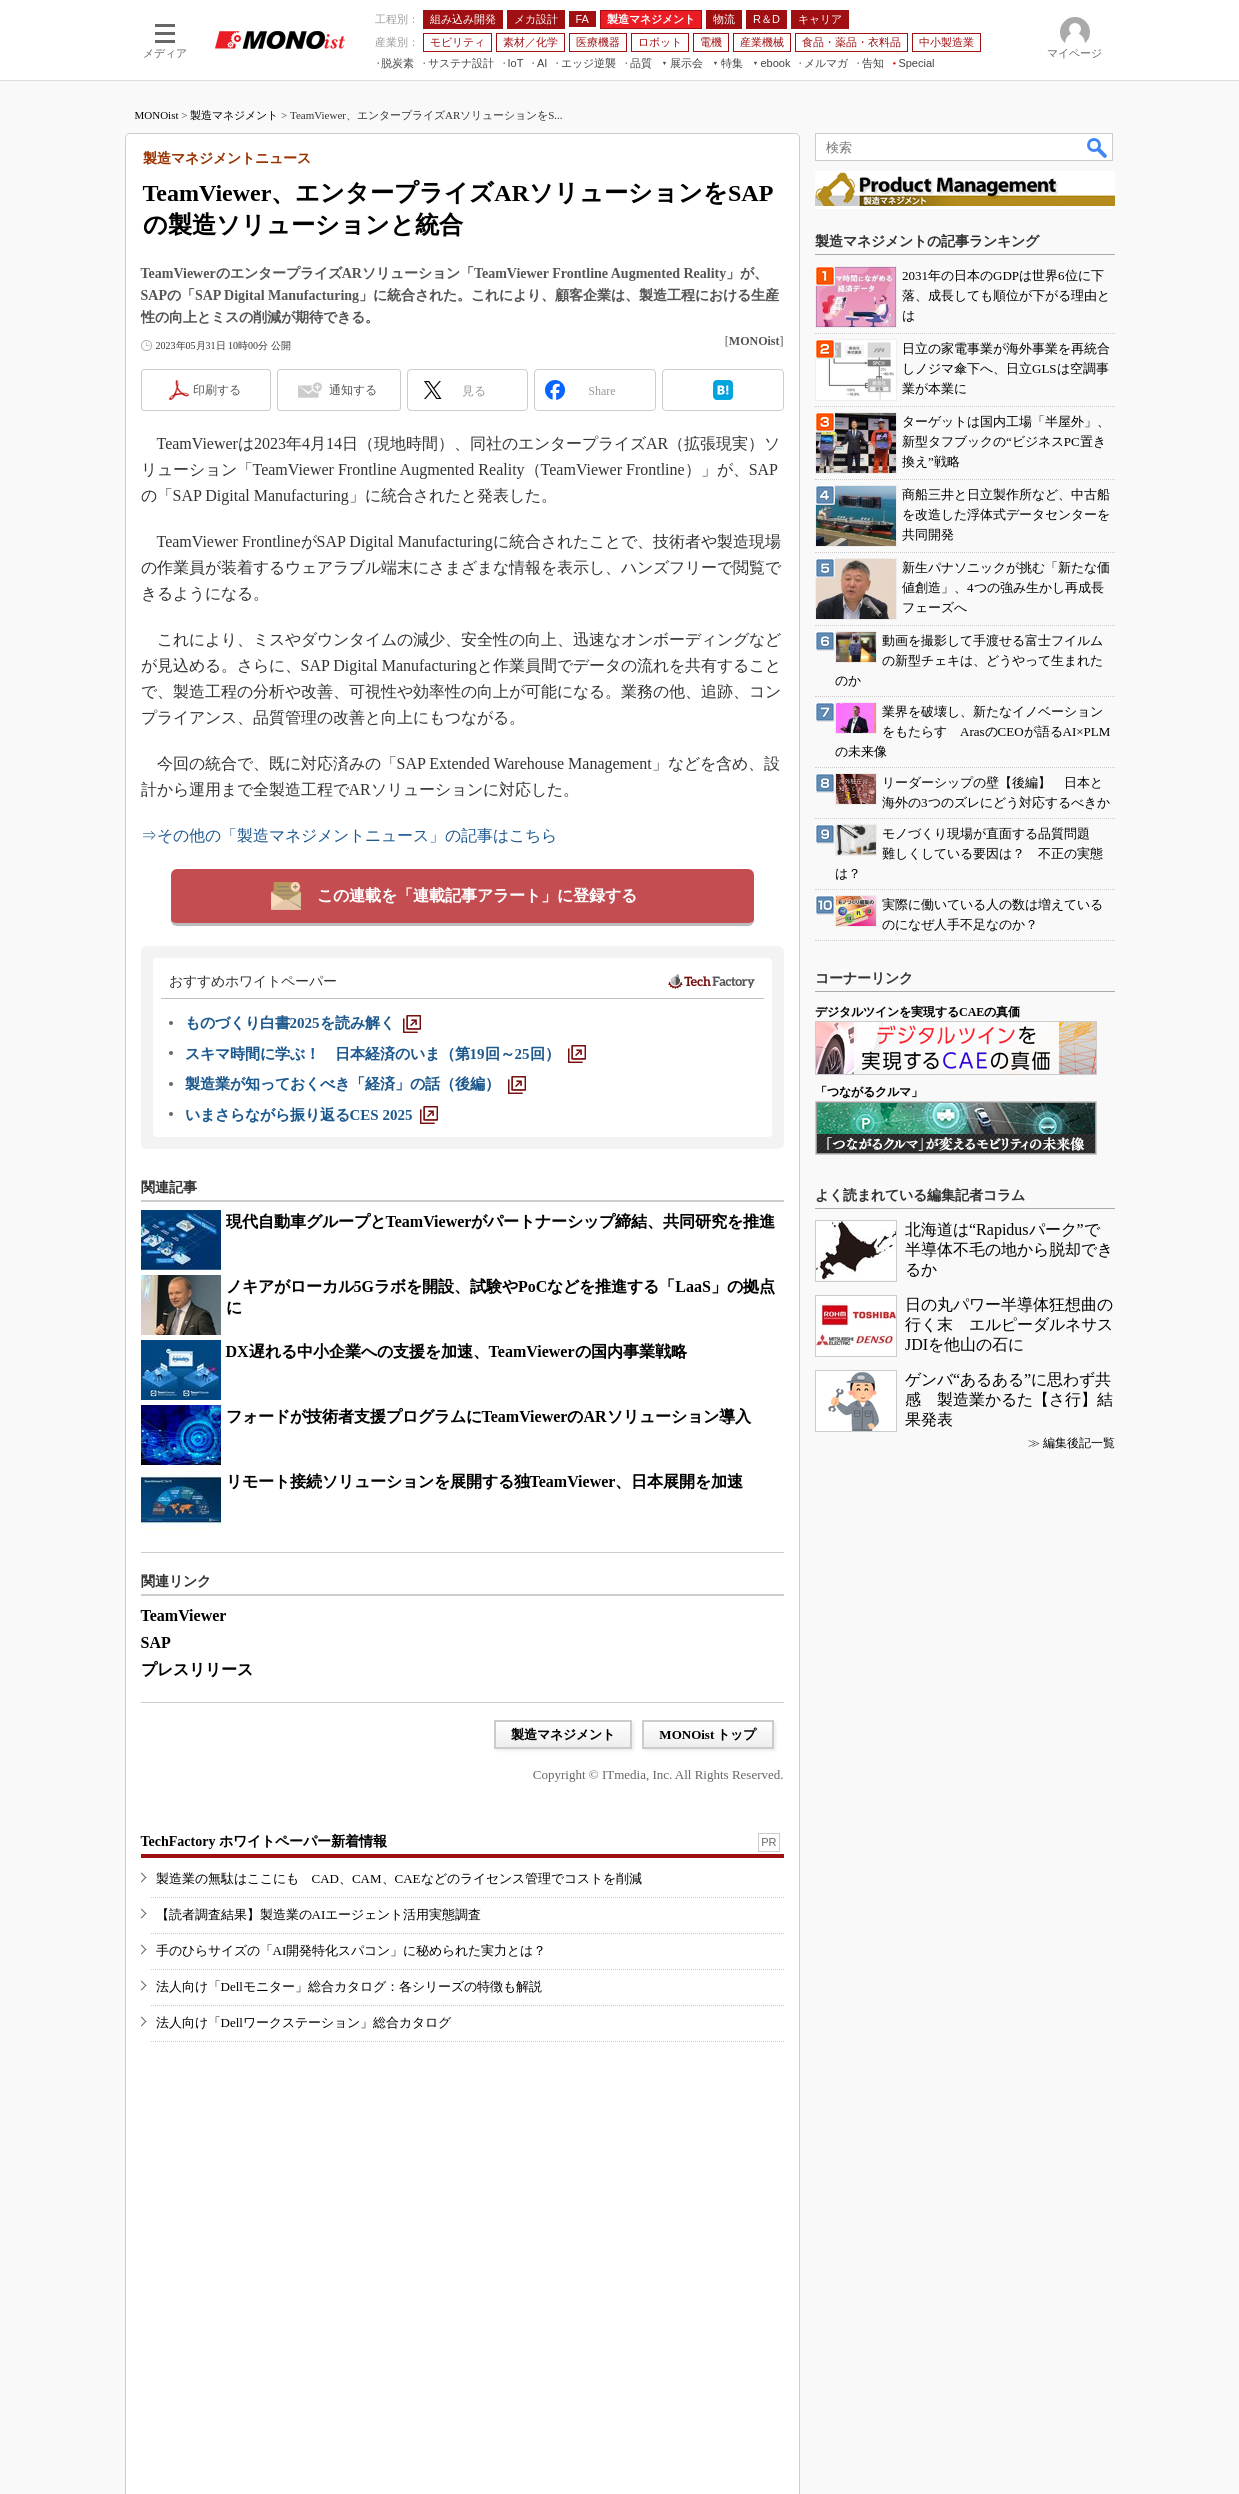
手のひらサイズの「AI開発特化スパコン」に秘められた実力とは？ (351, 1950)
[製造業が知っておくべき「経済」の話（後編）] (355, 1084)
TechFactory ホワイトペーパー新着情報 (264, 1841)
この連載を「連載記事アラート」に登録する (477, 895)
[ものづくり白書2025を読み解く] (303, 1023)
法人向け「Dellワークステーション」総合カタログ (303, 2022)
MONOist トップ (707, 1734)
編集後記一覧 (1079, 1443)
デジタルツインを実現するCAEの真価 (917, 1012)
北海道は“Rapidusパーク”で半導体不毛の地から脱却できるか (1009, 1249)
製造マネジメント (234, 115)
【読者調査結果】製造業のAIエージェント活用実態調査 (319, 1914)
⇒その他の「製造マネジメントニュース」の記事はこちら (349, 835)
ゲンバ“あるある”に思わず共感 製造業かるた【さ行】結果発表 (1009, 1399)
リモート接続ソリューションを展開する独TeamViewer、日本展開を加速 (485, 1481)
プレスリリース (197, 1669)
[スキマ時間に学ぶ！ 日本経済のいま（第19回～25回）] (385, 1054)
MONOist (157, 115)
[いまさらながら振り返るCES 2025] (312, 1115)
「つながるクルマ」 (869, 1092)
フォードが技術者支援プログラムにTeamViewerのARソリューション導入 (488, 1416)
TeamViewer (184, 1615)
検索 (1098, 147)
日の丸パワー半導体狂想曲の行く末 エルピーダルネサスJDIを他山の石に (1009, 1324)
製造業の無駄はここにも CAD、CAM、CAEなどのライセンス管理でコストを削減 (399, 1878)
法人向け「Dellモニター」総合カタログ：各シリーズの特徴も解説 (349, 1986)
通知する (353, 390)
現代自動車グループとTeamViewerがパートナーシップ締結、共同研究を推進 (501, 1221)
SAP (156, 1642)
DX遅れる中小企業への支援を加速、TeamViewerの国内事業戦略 (456, 1351)
